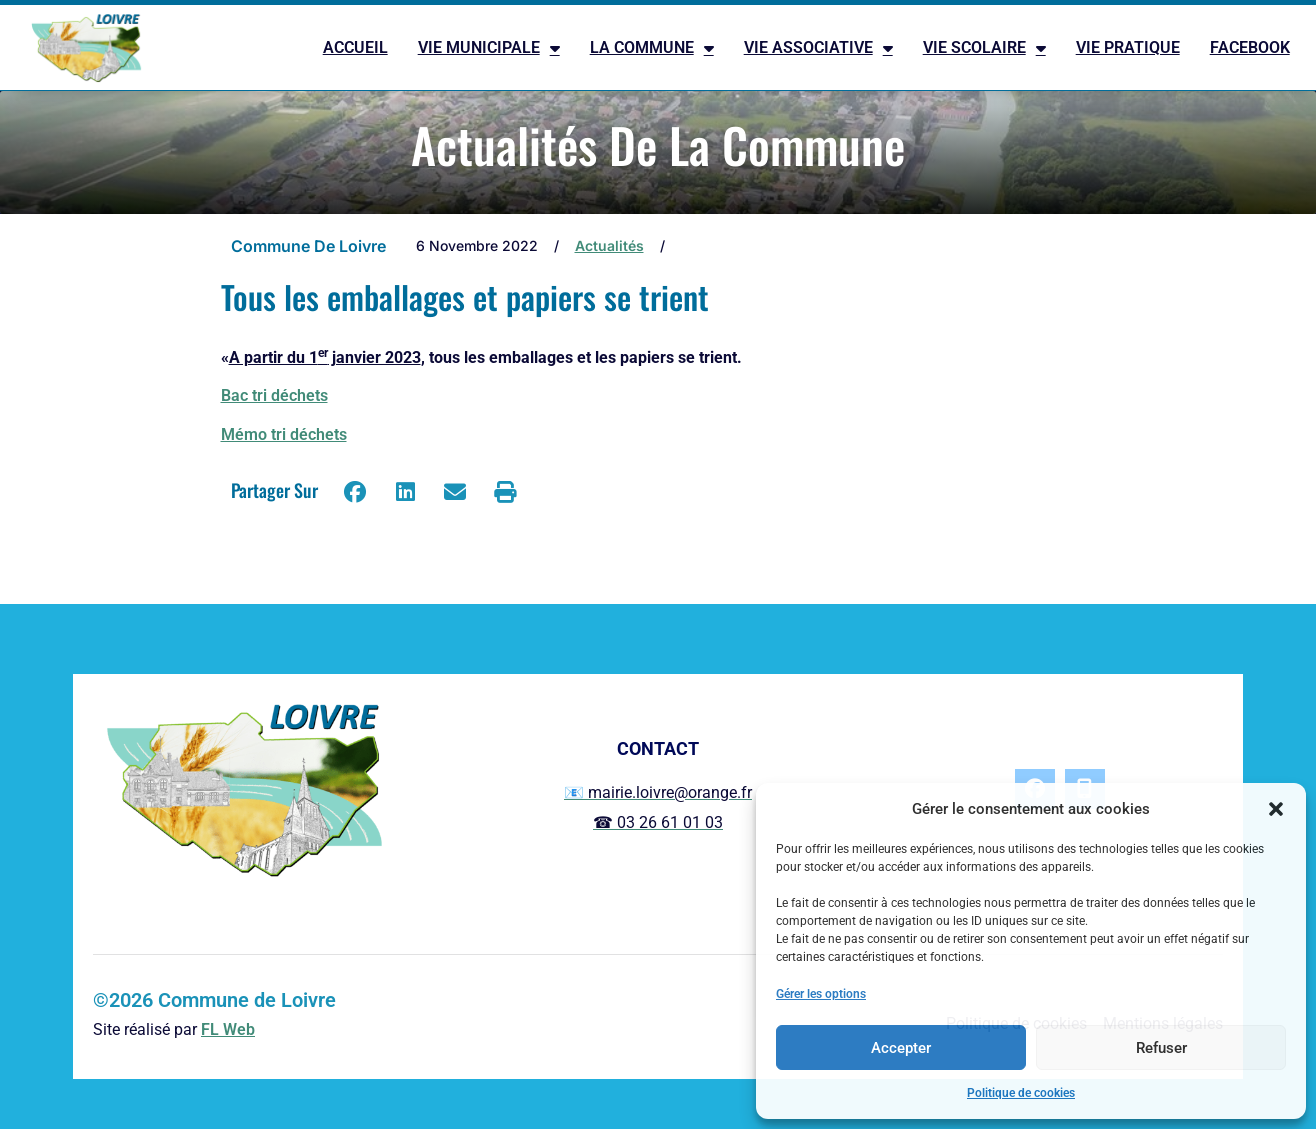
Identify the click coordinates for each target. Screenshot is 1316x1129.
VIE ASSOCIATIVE (818, 48)
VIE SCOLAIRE (984, 48)
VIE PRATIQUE (1128, 47)
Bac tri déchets (274, 395)
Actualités (609, 245)
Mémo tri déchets (284, 434)
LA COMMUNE (652, 48)
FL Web (228, 1029)
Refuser (1161, 1048)
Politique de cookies (1021, 1093)
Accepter (901, 1048)
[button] (1276, 809)
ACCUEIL (355, 47)
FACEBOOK (1250, 47)
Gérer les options (821, 994)
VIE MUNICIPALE (489, 48)
